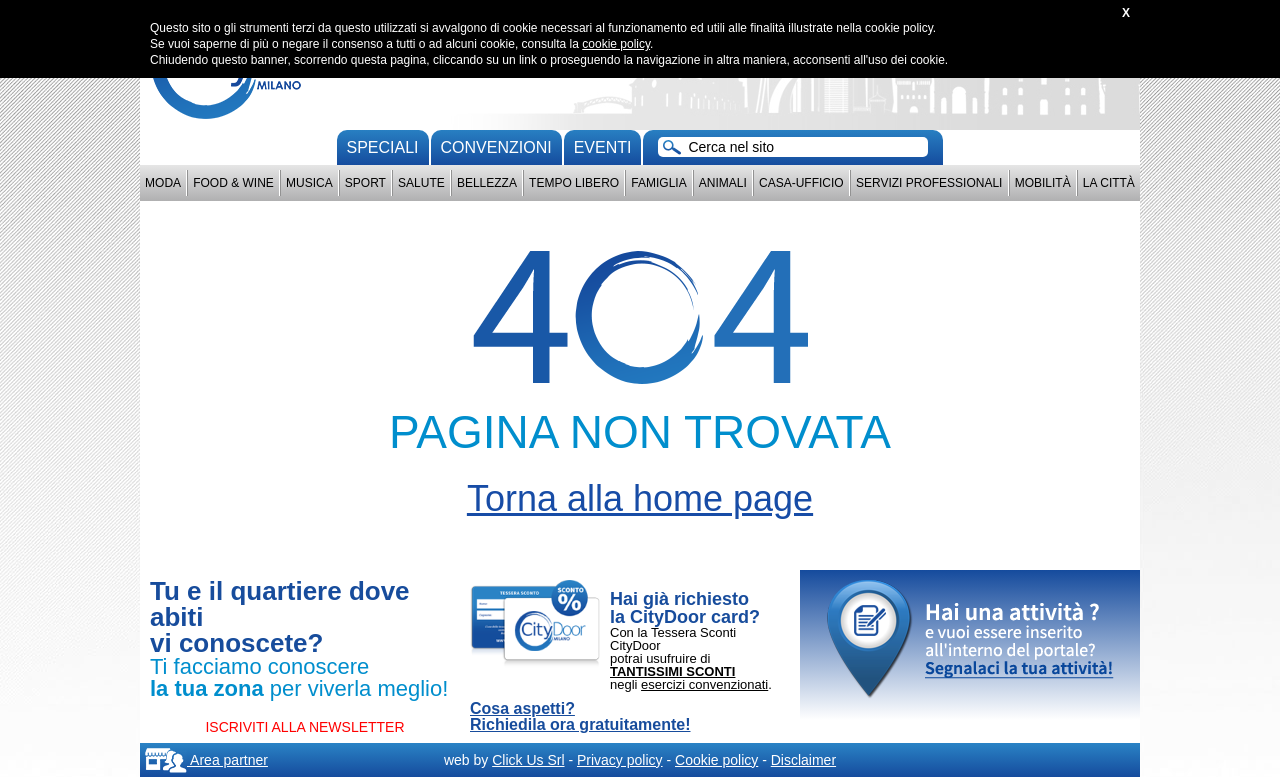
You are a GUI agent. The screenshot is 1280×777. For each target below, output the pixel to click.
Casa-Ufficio (801, 183)
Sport (365, 183)
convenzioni (496, 147)
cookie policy (616, 44)
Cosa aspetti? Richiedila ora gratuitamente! (580, 717)
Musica (309, 183)
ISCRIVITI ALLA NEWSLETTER (304, 727)
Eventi (603, 147)
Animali (723, 183)
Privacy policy (620, 760)
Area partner (206, 760)
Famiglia (658, 183)
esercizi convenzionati (704, 684)
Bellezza (487, 183)
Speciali (383, 147)
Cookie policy (716, 760)
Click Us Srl (528, 760)
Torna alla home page (640, 498)
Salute (421, 183)
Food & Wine (233, 183)
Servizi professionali (929, 183)
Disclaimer (803, 760)
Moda (163, 183)
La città (1109, 183)
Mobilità (1043, 183)
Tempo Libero (574, 183)
